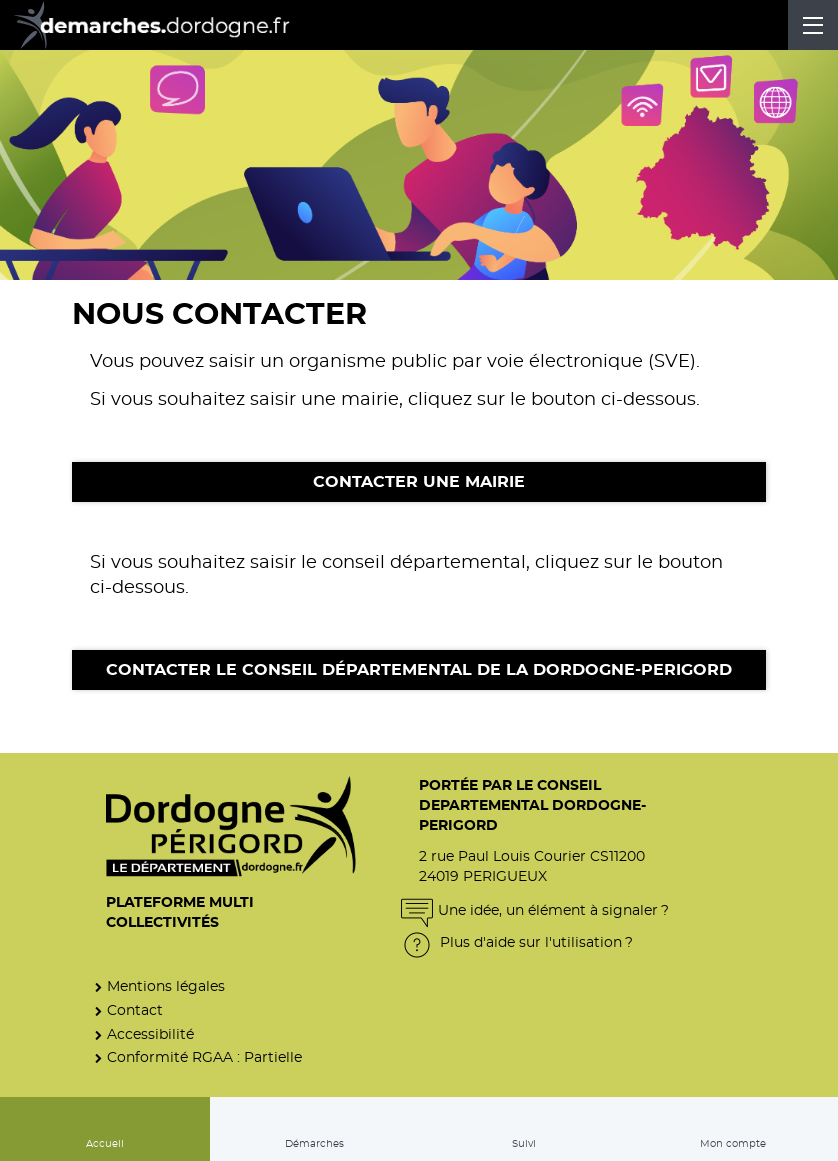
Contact (135, 1010)
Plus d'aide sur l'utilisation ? (517, 942)
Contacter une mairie (419, 482)
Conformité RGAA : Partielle (204, 1057)
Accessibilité (150, 1034)
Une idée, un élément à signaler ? (535, 910)
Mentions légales (166, 986)
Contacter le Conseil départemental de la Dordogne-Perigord (419, 670)
